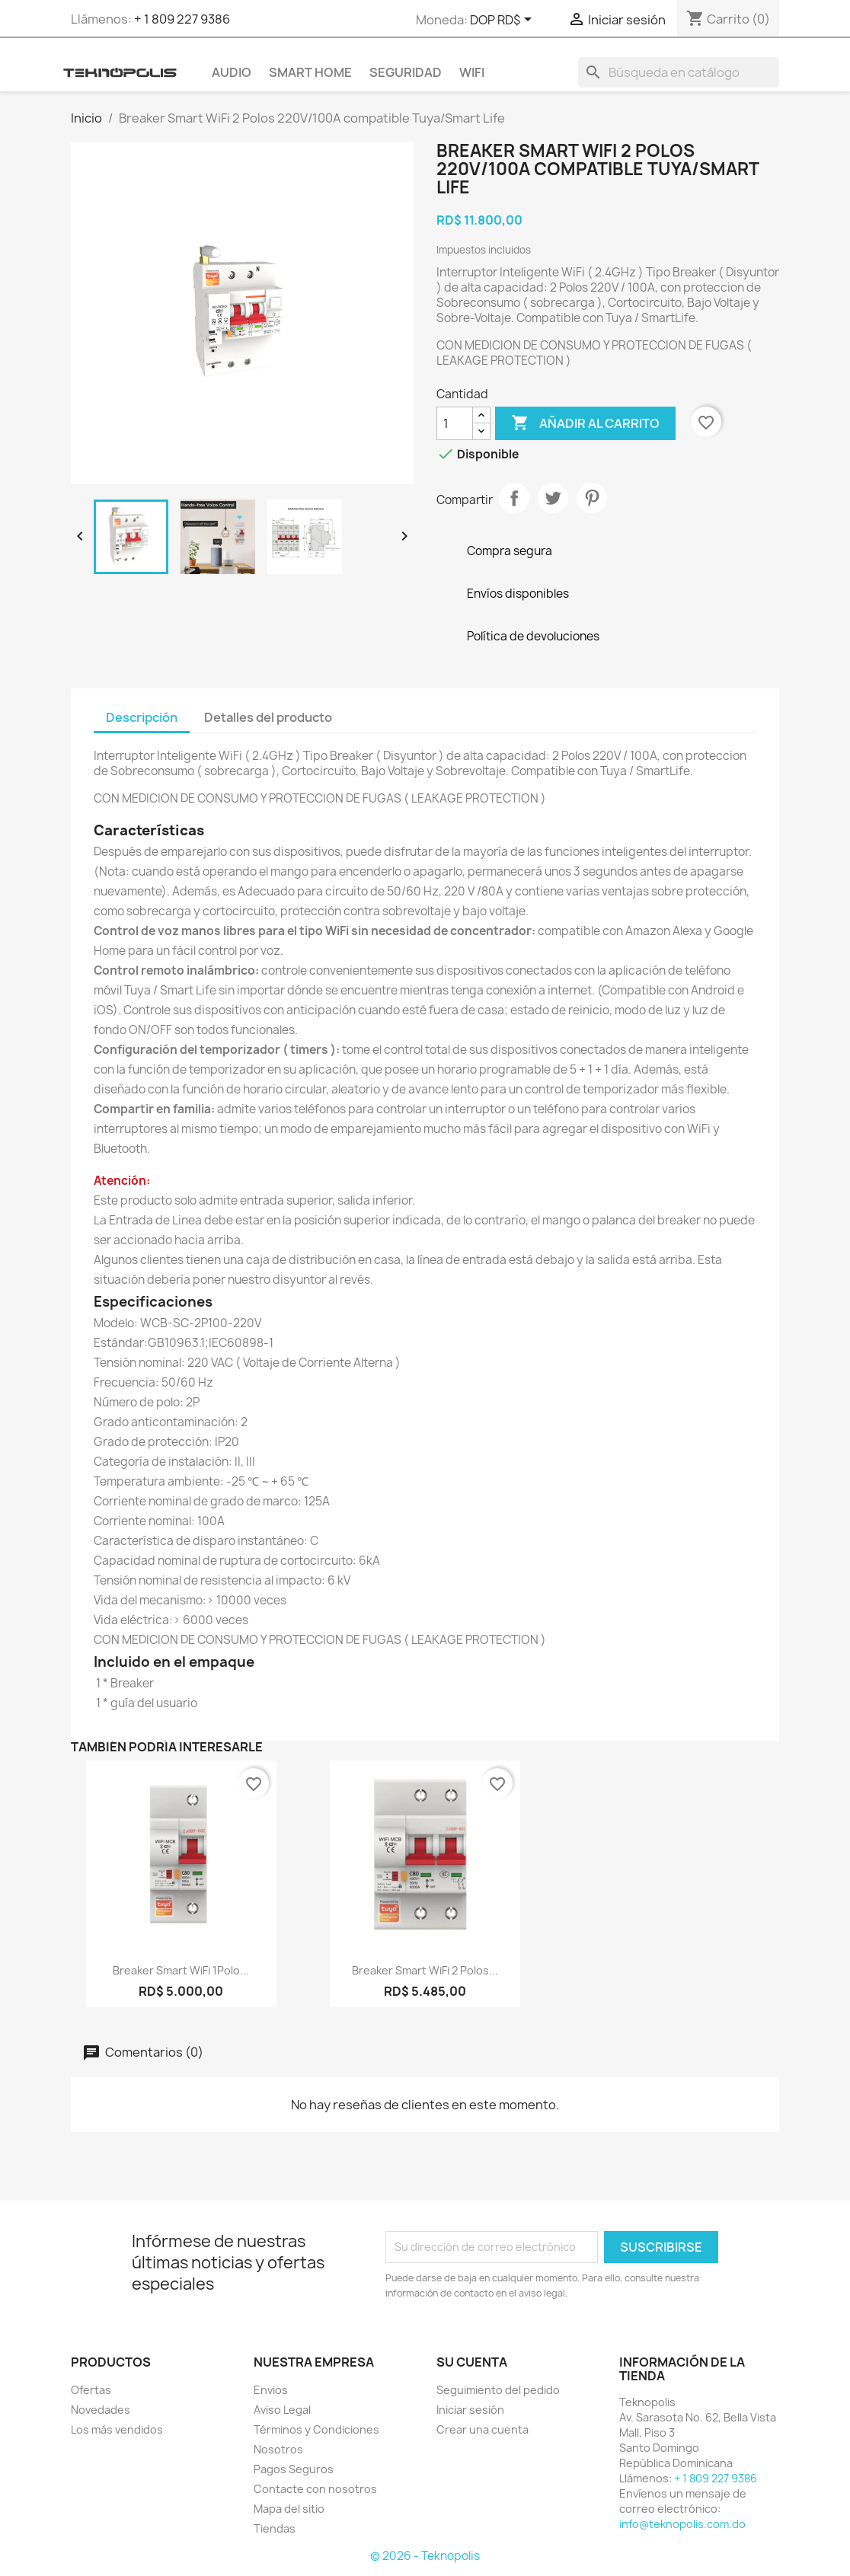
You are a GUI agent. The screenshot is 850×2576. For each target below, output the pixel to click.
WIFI (471, 72)
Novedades (100, 2409)
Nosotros (278, 2449)
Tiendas (275, 2528)
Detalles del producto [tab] (268, 717)
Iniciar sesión (470, 2409)
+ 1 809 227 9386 (182, 19)
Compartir (514, 498)
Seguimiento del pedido (498, 2390)
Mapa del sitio (289, 2508)
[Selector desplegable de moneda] (503, 20)
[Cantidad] (454, 423)
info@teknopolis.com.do (682, 2524)
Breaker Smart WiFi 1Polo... (181, 1970)
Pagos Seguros (294, 2469)
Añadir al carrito (585, 423)
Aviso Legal (282, 2409)
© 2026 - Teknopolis (425, 2556)
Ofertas (91, 2390)
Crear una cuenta (482, 2429)
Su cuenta (471, 2362)
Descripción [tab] (141, 717)
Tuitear (553, 498)
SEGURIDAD (405, 72)
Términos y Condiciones (316, 2429)
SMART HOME (310, 72)
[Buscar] (678, 72)
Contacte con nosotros (315, 2489)
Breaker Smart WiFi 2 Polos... (425, 1970)
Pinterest (592, 498)
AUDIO (231, 72)
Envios (271, 2390)
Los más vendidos (117, 2429)
